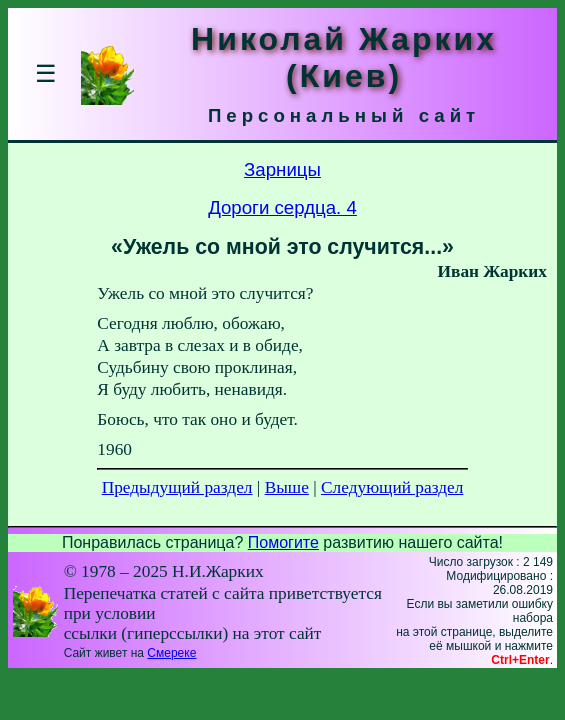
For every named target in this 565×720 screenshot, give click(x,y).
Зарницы (282, 169)
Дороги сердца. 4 (282, 207)
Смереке (171, 653)
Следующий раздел (392, 487)
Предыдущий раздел (177, 487)
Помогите (283, 542)
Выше (287, 487)
